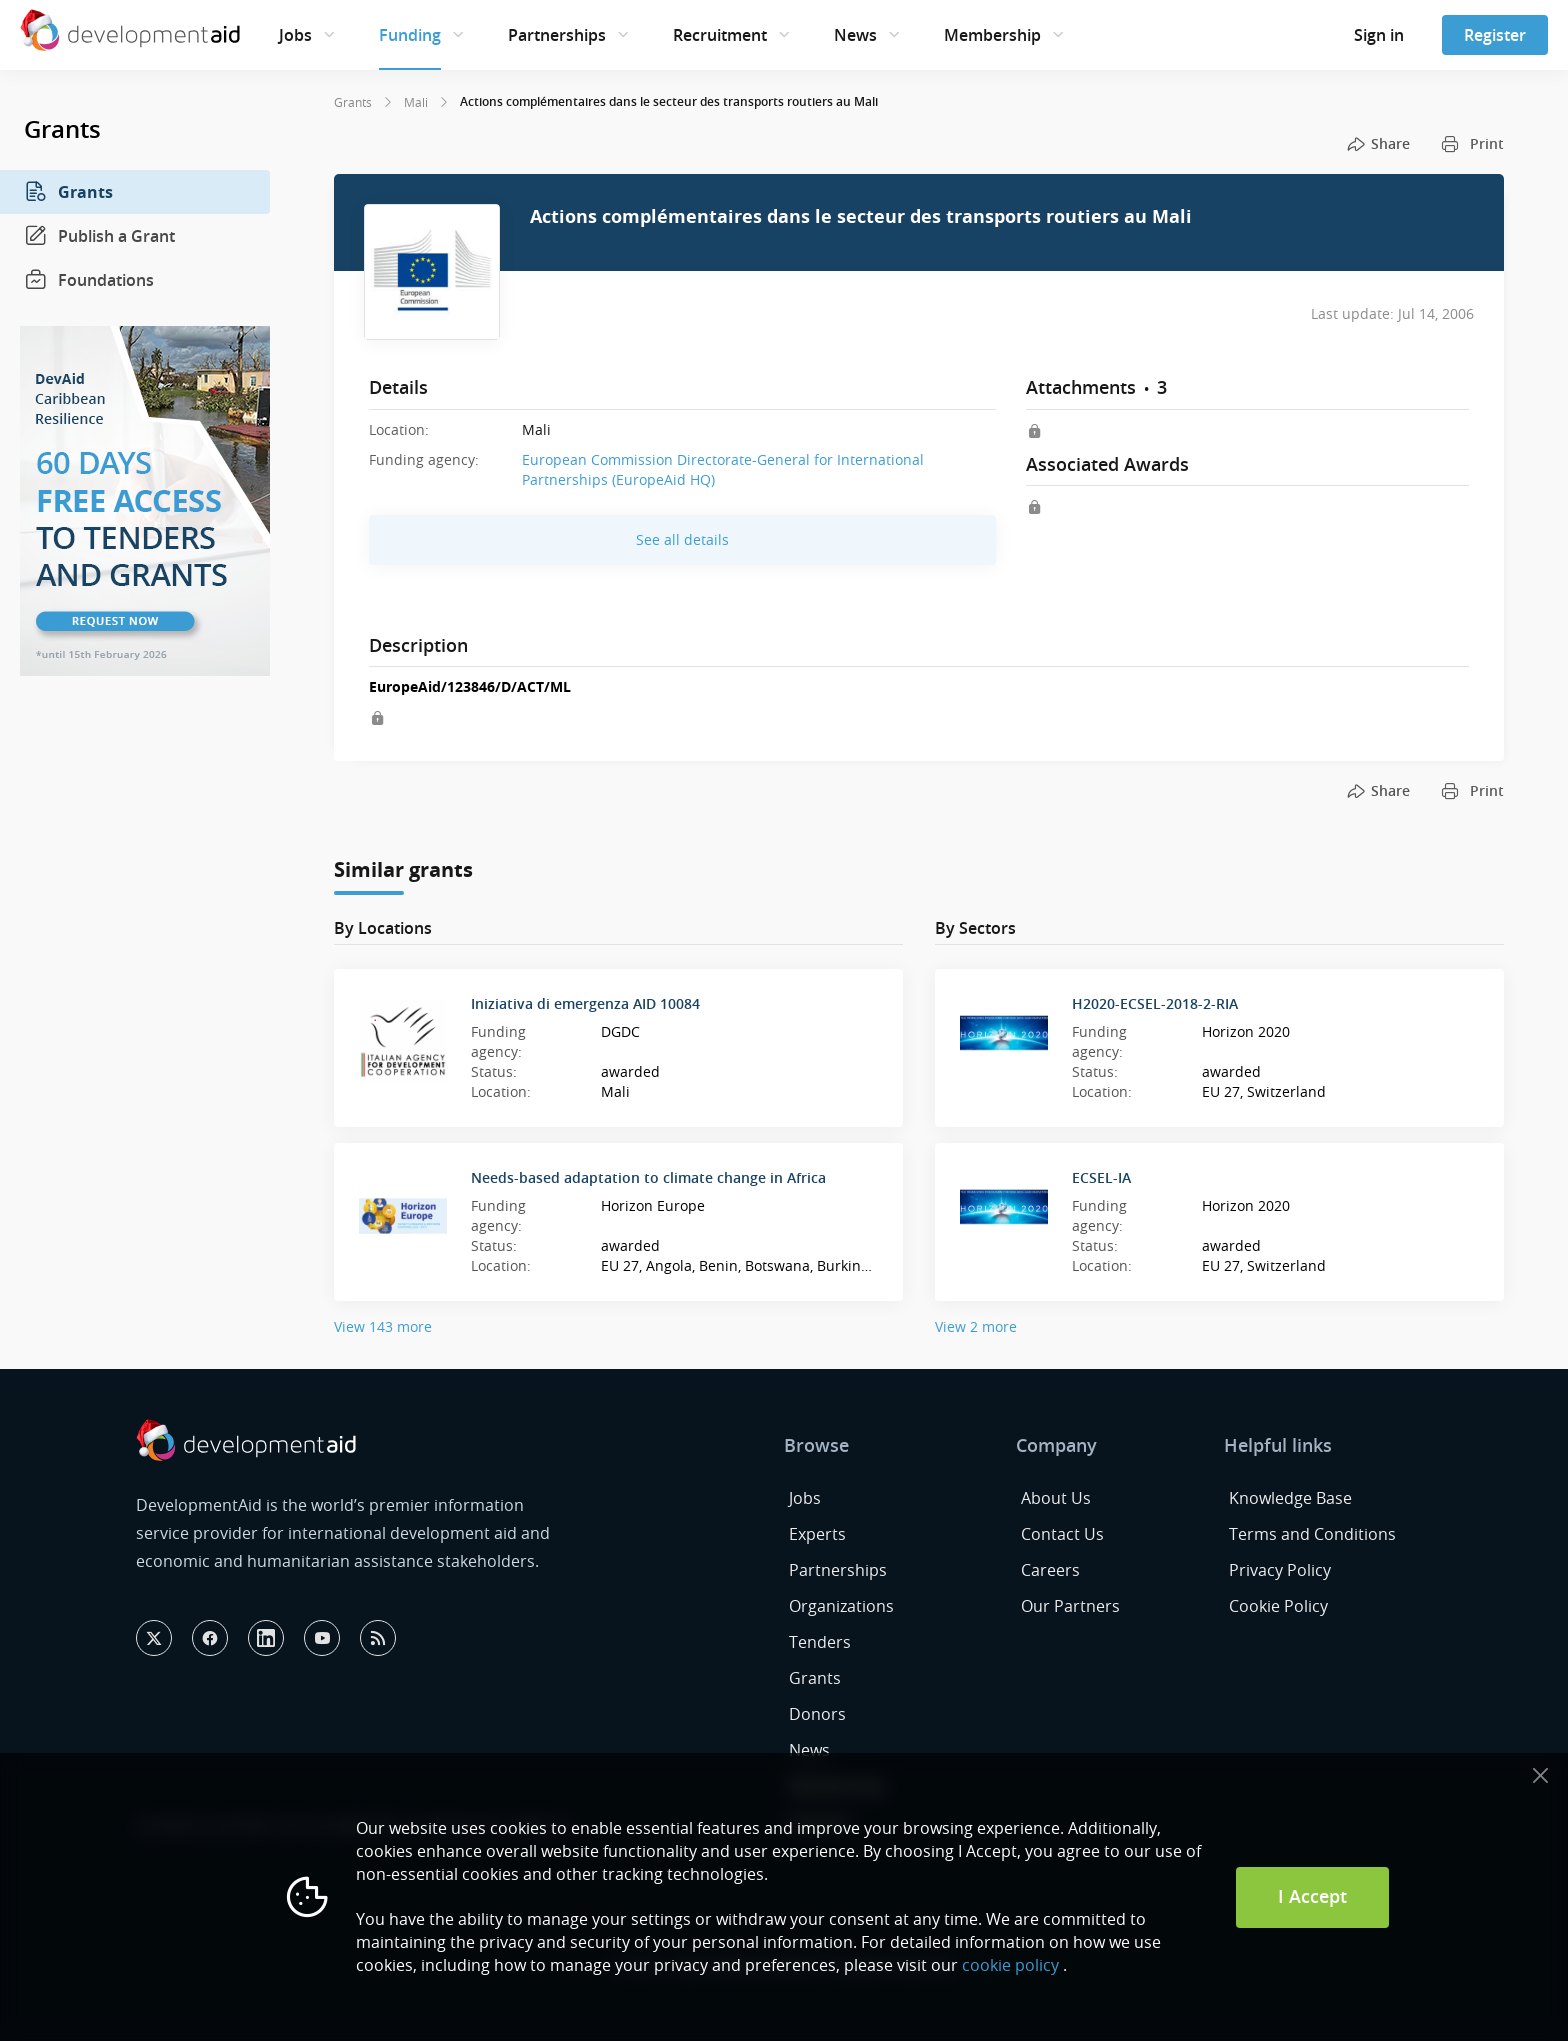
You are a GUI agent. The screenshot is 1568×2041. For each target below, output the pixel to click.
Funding (410, 35)
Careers (1050, 1570)
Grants (68, 192)
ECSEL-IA (1101, 1177)
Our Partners (1070, 1606)
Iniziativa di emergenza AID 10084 (585, 1003)
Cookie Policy (1278, 1606)
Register (1495, 35)
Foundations (89, 280)
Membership (992, 35)
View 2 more (976, 1326)
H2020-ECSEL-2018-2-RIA (1155, 1003)
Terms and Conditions (1312, 1534)
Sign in (1379, 35)
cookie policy (1010, 1965)
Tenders (820, 1642)
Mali (416, 102)
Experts (817, 1534)
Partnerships (557, 35)
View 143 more (383, 1326)
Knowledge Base (1290, 1498)
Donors (817, 1714)
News (855, 35)
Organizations (841, 1606)
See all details (682, 539)
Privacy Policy (1280, 1570)
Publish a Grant (99, 236)
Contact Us (1062, 1534)
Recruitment (720, 35)
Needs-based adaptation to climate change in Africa (648, 1177)
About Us (1056, 1498)
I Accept (1312, 1896)
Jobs (295, 35)
